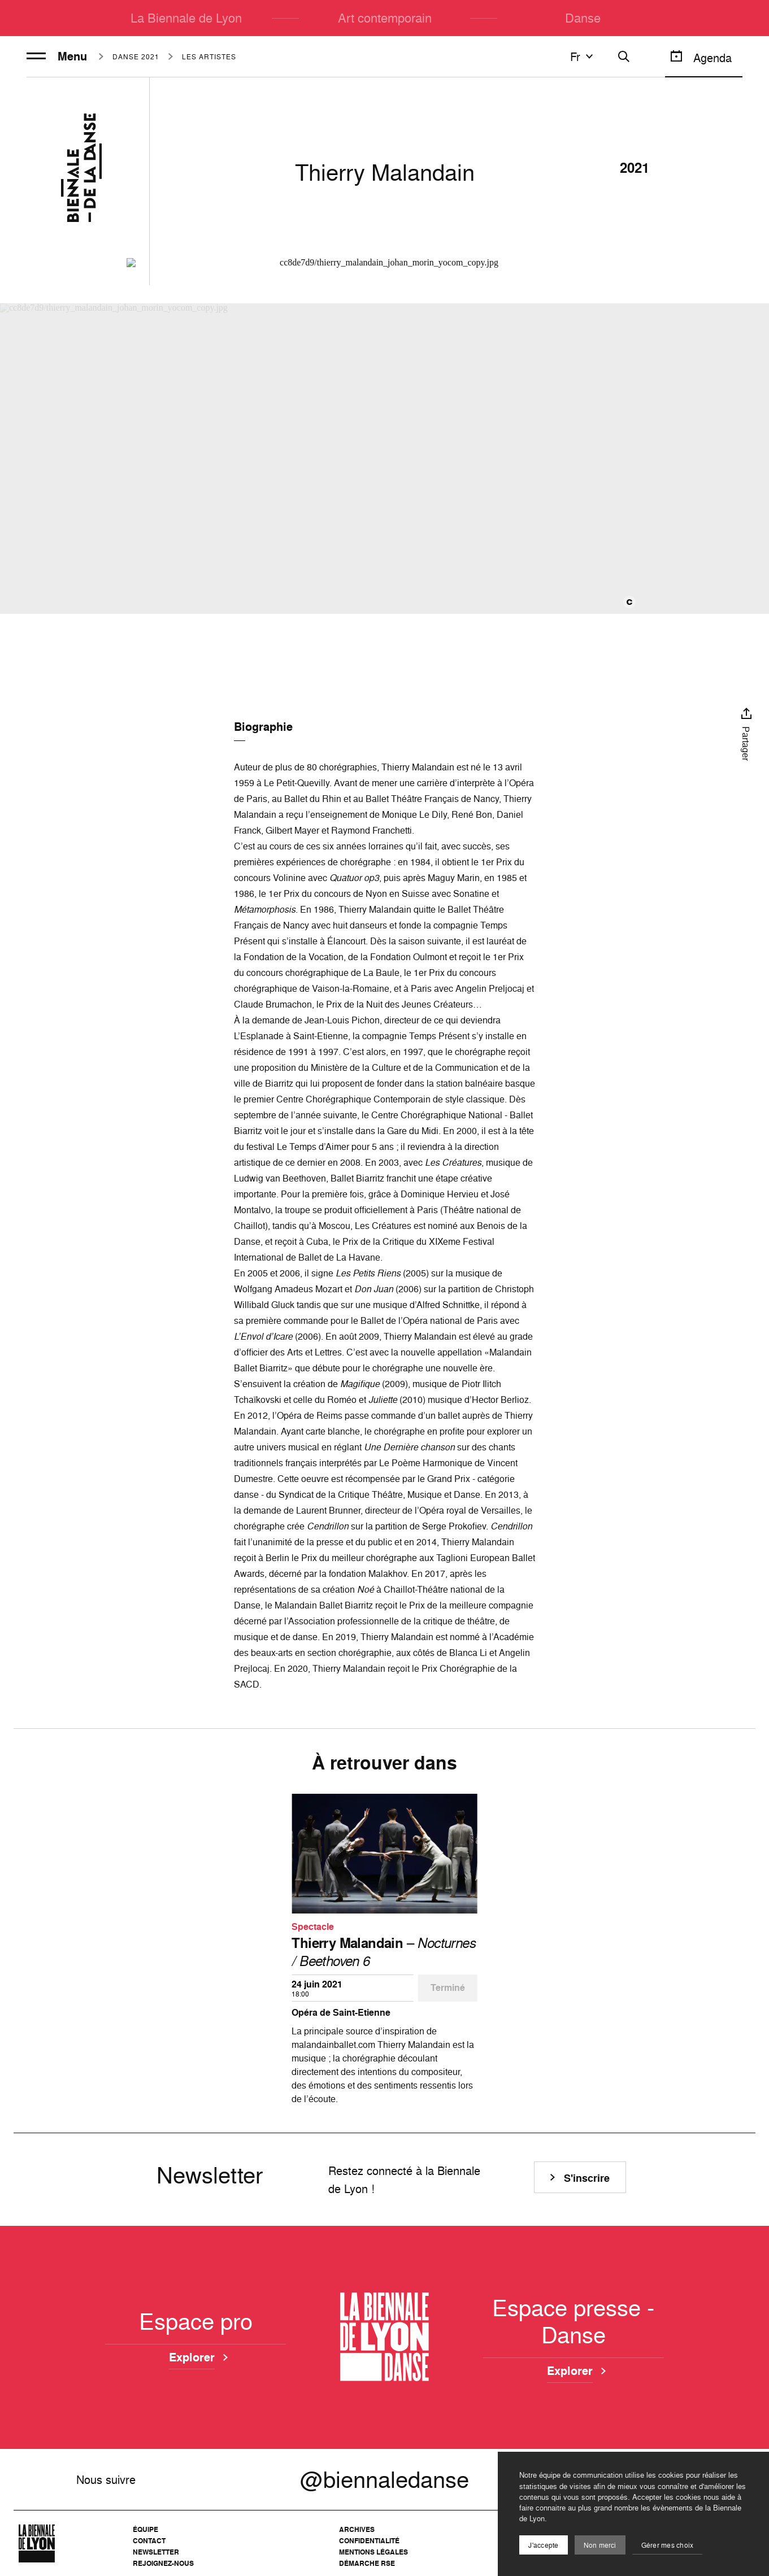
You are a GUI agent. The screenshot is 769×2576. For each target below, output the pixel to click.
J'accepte (543, 2545)
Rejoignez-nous (163, 2563)
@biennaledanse (384, 2479)
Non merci (600, 2545)
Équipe (145, 2529)
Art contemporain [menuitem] (385, 18)
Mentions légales (373, 2552)
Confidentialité (369, 2541)
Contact (149, 2541)
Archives (357, 2529)
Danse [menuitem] (583, 18)
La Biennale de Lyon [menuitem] (186, 18)
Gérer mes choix (667, 2545)
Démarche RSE (367, 2563)
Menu (57, 56)
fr (583, 56)
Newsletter (156, 2552)
